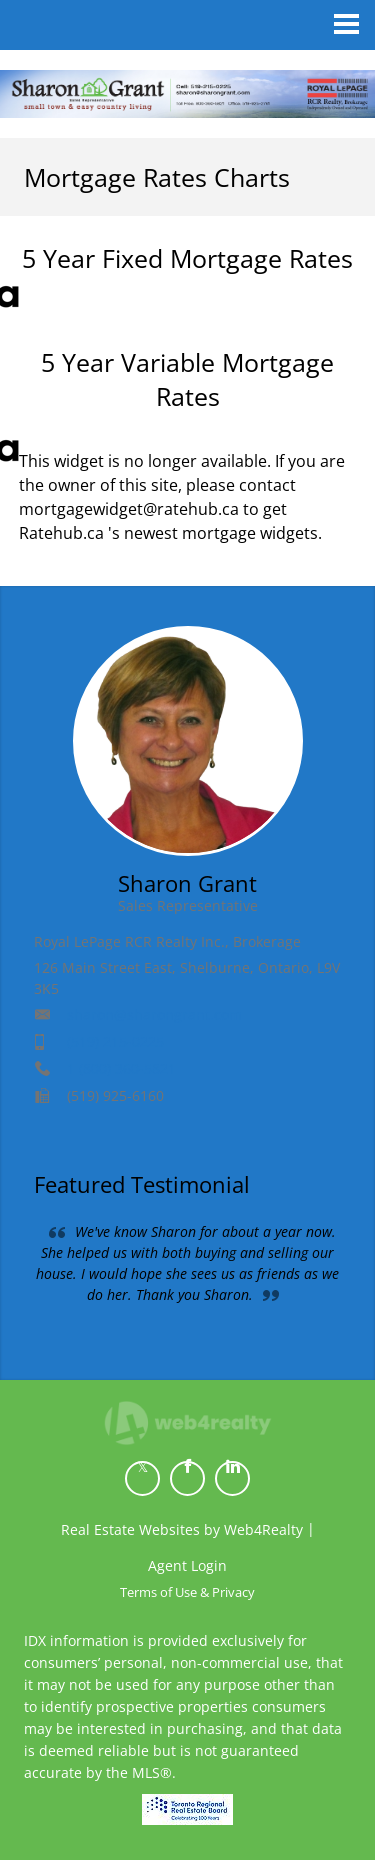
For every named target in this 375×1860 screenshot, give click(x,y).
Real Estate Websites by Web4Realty (182, 1529)
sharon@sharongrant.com (154, 1014)
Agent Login (187, 1565)
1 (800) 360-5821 (121, 1068)
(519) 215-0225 (115, 1041)
